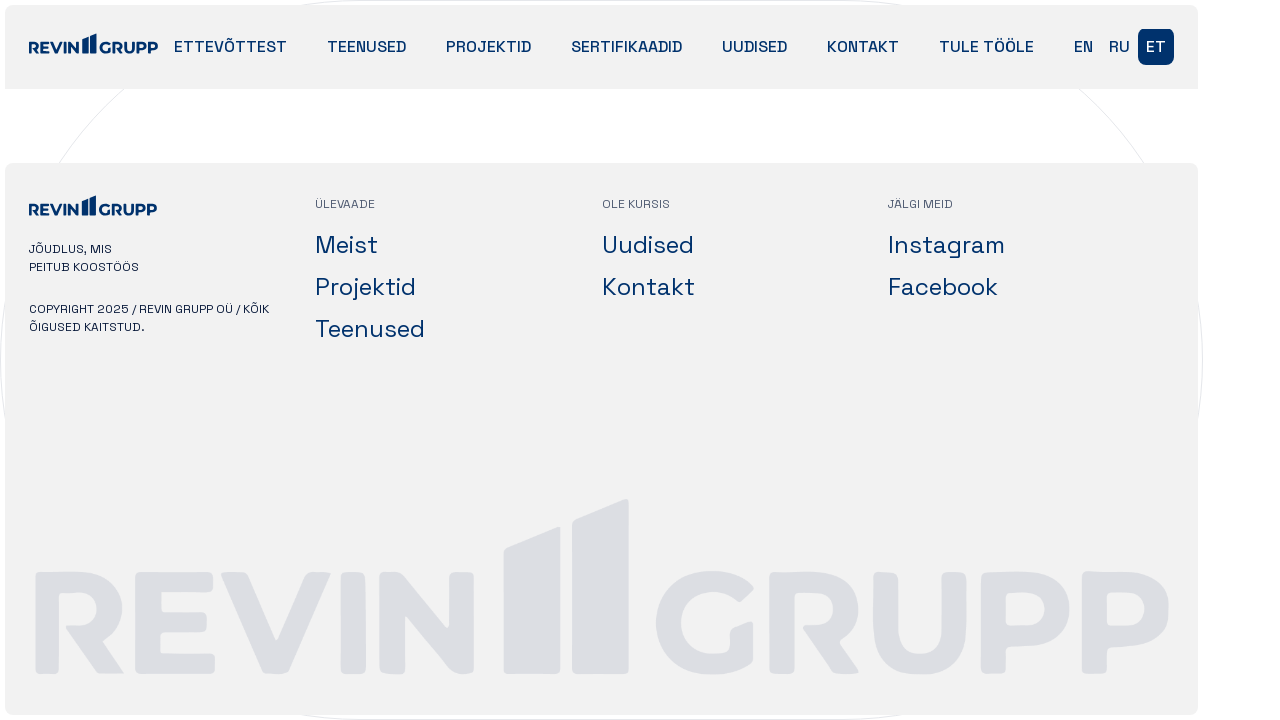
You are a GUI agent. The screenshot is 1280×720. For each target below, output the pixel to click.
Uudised (754, 46)
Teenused (366, 46)
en (1083, 46)
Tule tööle (986, 46)
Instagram (946, 244)
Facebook (943, 286)
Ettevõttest (230, 46)
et (1156, 46)
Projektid (488, 46)
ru (1119, 46)
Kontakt (863, 46)
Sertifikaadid (626, 46)
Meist (346, 244)
